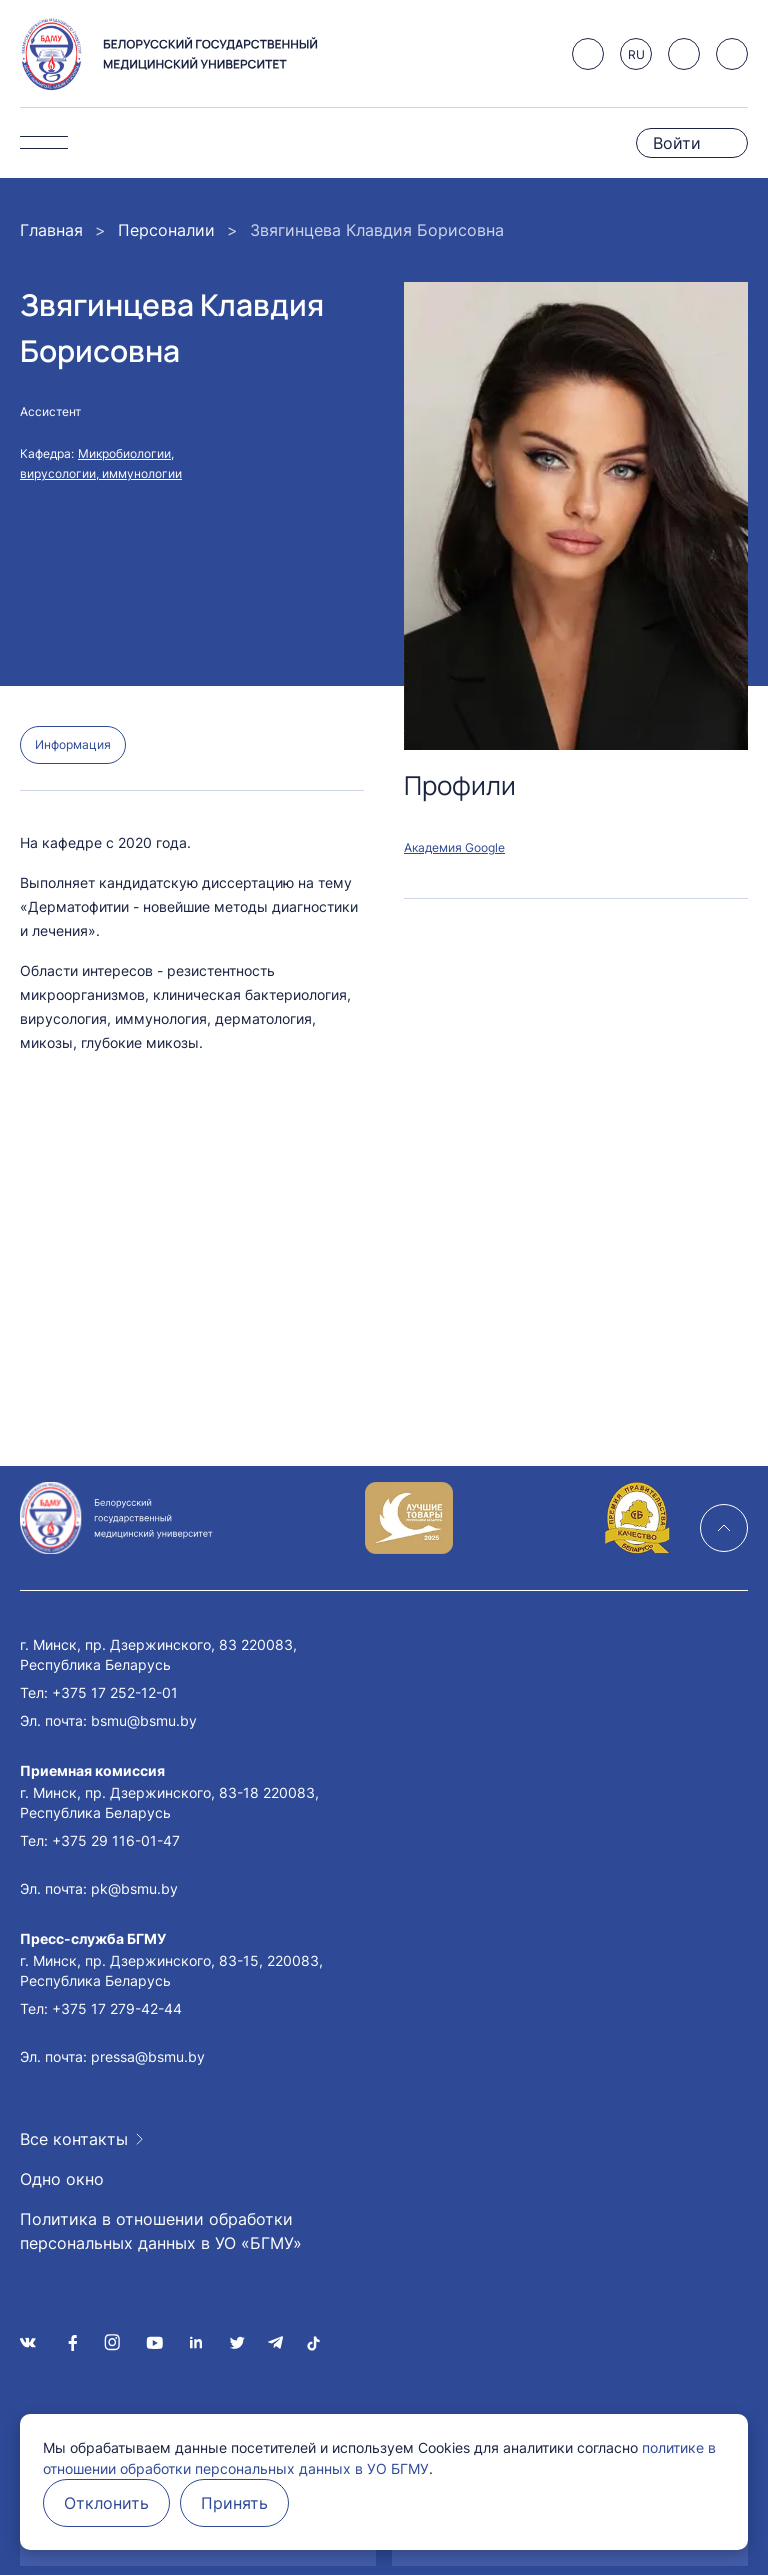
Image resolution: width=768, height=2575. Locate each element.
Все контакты (74, 2139)
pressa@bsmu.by (148, 2056)
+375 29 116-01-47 (116, 1840)
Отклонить (106, 2503)
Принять (234, 2503)
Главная (51, 230)
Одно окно (62, 2179)
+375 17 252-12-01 (115, 1692)
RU (636, 54)
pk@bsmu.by (134, 1888)
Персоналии (166, 230)
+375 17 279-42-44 (117, 2008)
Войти (677, 143)
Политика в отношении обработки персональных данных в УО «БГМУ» (161, 2231)
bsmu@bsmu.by (144, 1720)
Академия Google (454, 847)
